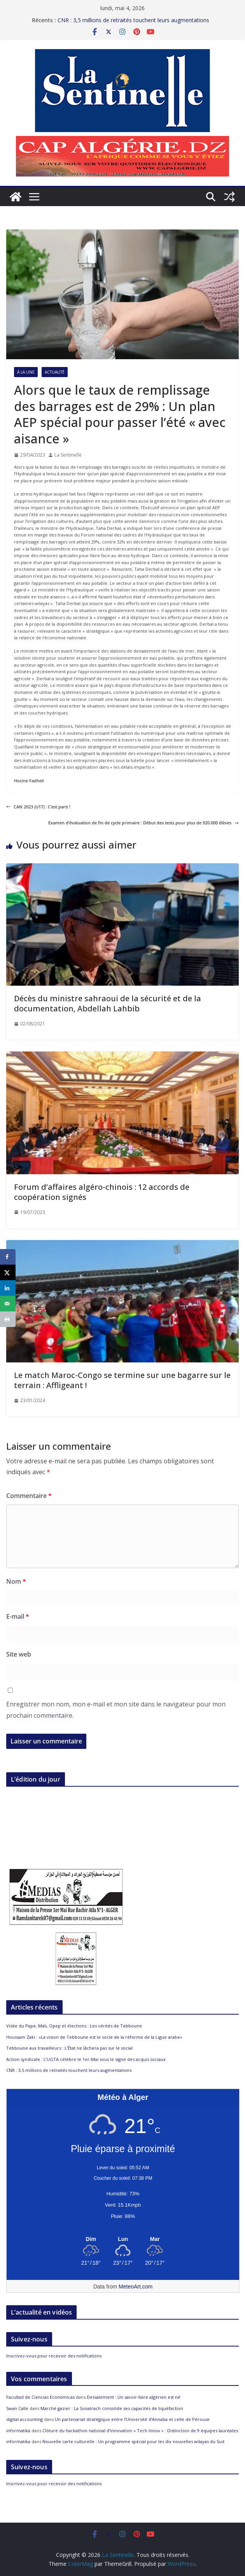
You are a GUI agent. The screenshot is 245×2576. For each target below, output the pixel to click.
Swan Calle (17, 2408)
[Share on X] (8, 1272)
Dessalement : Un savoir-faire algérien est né (133, 2397)
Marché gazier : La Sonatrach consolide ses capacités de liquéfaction (111, 2408)
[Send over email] (8, 1303)
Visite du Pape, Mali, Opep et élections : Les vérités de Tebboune (74, 2026)
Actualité (55, 372)
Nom (16, 1581)
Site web (18, 1654)
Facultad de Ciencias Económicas (40, 2397)
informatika (18, 2430)
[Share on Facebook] (8, 1257)
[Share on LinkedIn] (8, 1288)
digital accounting (24, 2419)
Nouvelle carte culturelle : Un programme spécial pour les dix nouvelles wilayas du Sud (133, 2441)
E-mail (17, 1616)
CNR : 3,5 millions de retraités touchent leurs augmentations (68, 2070)
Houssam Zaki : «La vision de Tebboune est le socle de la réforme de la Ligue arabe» (94, 2037)
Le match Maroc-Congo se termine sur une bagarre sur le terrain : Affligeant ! (122, 1380)
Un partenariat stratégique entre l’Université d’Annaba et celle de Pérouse (132, 2419)
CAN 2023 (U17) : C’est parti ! (38, 807)
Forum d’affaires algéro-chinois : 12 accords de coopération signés (101, 1192)
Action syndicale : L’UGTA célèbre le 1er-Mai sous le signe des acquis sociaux (86, 2059)
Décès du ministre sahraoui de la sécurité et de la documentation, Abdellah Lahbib (107, 1003)
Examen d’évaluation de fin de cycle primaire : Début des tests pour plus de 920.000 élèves (143, 823)
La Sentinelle (68, 455)
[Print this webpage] (8, 1319)
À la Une (26, 372)
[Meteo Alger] (123, 2239)
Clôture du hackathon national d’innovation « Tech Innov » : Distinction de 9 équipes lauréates (140, 2430)
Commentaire (29, 1495)
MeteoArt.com (135, 2286)
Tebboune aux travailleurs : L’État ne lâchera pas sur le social (69, 2048)
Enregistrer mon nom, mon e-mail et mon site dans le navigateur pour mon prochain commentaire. (116, 1710)
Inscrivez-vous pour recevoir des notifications (54, 2356)
